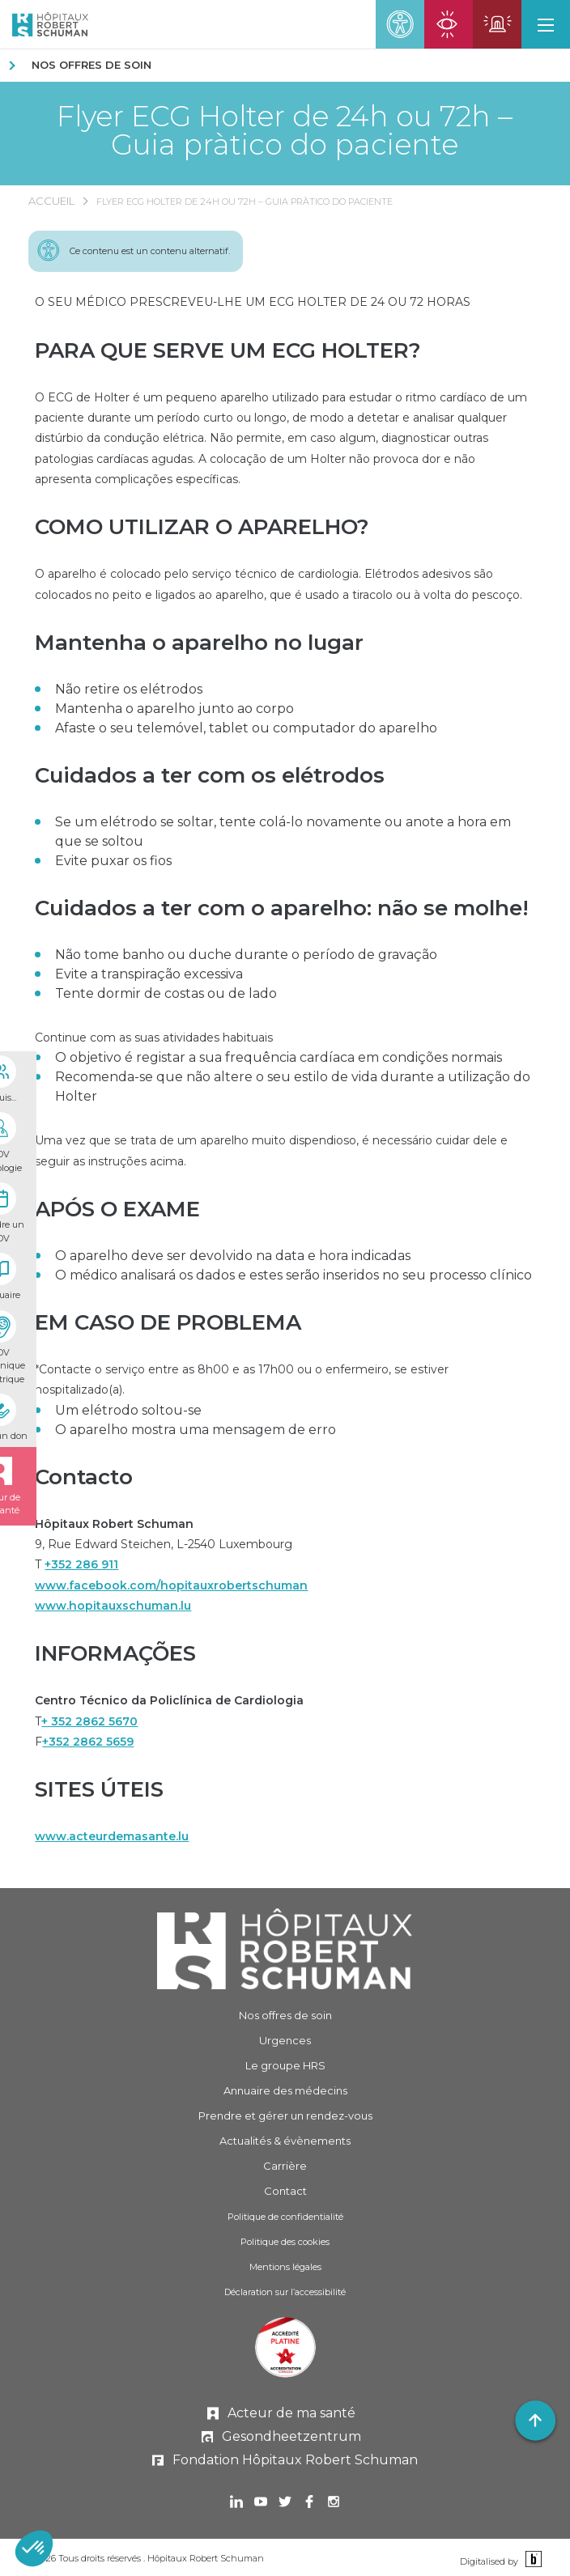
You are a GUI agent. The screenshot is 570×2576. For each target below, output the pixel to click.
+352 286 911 (81, 1564)
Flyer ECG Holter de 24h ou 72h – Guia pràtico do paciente (285, 130)
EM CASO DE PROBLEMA (168, 1322)
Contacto (84, 1477)
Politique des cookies (285, 2241)
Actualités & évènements (285, 2140)
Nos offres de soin (285, 2015)
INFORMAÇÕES (115, 1653)
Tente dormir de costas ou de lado (166, 993)
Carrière (285, 2165)
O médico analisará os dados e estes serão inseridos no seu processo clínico (293, 1275)
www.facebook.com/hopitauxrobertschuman (171, 1585)
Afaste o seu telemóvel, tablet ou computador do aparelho (246, 728)
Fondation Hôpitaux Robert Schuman (295, 2460)
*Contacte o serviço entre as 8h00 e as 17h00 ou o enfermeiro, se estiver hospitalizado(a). (242, 1379)
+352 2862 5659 (88, 1741)
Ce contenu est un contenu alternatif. (150, 251)
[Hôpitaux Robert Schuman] (285, 1948)
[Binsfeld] (531, 2560)
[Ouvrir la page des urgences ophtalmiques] (448, 24)
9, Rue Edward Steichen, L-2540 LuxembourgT (171, 1565)
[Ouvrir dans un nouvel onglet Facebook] (309, 2503)
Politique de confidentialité (285, 2216)
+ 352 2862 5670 (89, 1721)
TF (169, 1721)
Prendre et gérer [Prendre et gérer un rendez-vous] (285, 2115)
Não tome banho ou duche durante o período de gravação (246, 954)
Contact (285, 2190)
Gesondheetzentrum (291, 2436)
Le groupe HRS (285, 2065)
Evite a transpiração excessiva (149, 974)
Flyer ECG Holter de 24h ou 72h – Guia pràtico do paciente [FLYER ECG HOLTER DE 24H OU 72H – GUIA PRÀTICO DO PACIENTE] (244, 201)
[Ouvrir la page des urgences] (497, 24)
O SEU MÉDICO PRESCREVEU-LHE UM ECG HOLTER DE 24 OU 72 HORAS (252, 302)
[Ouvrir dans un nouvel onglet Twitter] (285, 2503)
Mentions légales (285, 2267)
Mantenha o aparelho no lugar (199, 643)
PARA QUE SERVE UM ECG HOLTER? (228, 350)
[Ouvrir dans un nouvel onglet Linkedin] (236, 2503)
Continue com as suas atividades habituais (154, 1037)
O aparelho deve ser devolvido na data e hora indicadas (232, 1255)
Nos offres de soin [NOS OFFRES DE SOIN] (91, 64)
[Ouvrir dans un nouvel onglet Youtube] (260, 2503)
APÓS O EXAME (117, 1209)
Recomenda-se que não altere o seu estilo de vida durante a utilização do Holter (292, 1086)
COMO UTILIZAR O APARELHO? (202, 527)
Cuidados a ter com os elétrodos (210, 775)
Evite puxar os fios (113, 860)
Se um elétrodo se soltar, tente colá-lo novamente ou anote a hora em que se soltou (283, 831)
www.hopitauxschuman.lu (113, 1605)
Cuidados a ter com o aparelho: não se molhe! (282, 908)
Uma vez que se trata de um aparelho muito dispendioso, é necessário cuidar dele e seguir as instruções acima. (271, 1150)
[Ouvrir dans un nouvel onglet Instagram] (333, 2503)
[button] (545, 24)
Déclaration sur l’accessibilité (285, 2292)
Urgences (285, 2040)
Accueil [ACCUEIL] (51, 200)
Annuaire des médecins (285, 2090)
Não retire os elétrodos (128, 689)
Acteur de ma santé (291, 2413)
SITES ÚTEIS (99, 1789)
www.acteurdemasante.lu (112, 1836)
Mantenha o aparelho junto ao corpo (174, 708)
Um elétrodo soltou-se (128, 1410)
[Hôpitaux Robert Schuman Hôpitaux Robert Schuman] (44, 24)
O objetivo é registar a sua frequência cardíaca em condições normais (278, 1057)
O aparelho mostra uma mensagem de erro (195, 1429)
